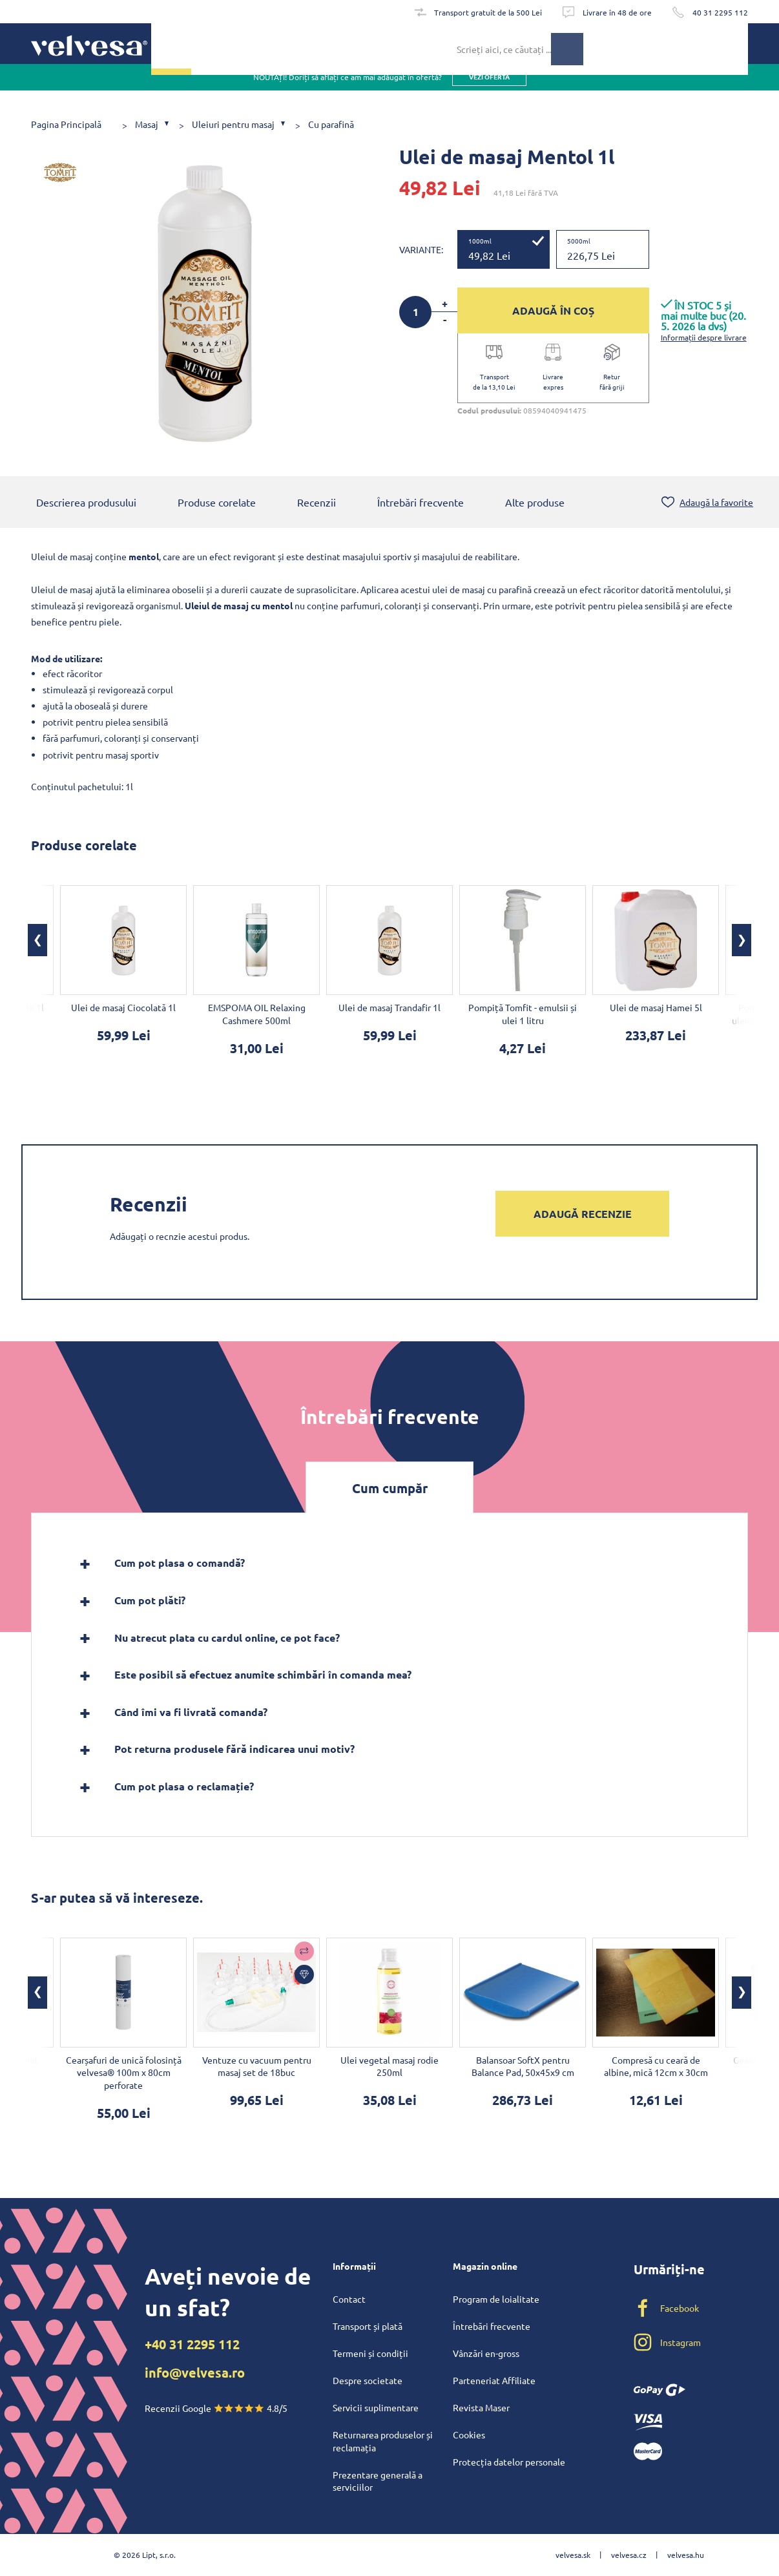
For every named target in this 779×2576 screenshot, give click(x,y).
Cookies (469, 2434)
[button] (37, 941)
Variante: (421, 249)
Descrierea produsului (86, 503)
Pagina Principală (66, 124)
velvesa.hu (685, 2555)
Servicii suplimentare (376, 2407)
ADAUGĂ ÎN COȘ (553, 310)
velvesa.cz (629, 2555)
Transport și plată (367, 2326)
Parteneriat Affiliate (494, 2380)
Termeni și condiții (370, 2353)
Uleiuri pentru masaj (233, 124)
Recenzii (316, 503)
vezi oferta (489, 90)
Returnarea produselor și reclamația (383, 2441)
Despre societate (367, 2380)
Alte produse (535, 503)
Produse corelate (217, 503)
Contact (349, 2299)
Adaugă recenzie (583, 1215)
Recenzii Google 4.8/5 (216, 2408)
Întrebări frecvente (420, 503)
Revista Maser (481, 2407)
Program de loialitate (496, 2299)
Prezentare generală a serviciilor (377, 2481)
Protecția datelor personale (509, 2461)
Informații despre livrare (704, 337)
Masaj (146, 124)
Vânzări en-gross (486, 2353)
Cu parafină (331, 124)
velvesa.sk (573, 2555)
